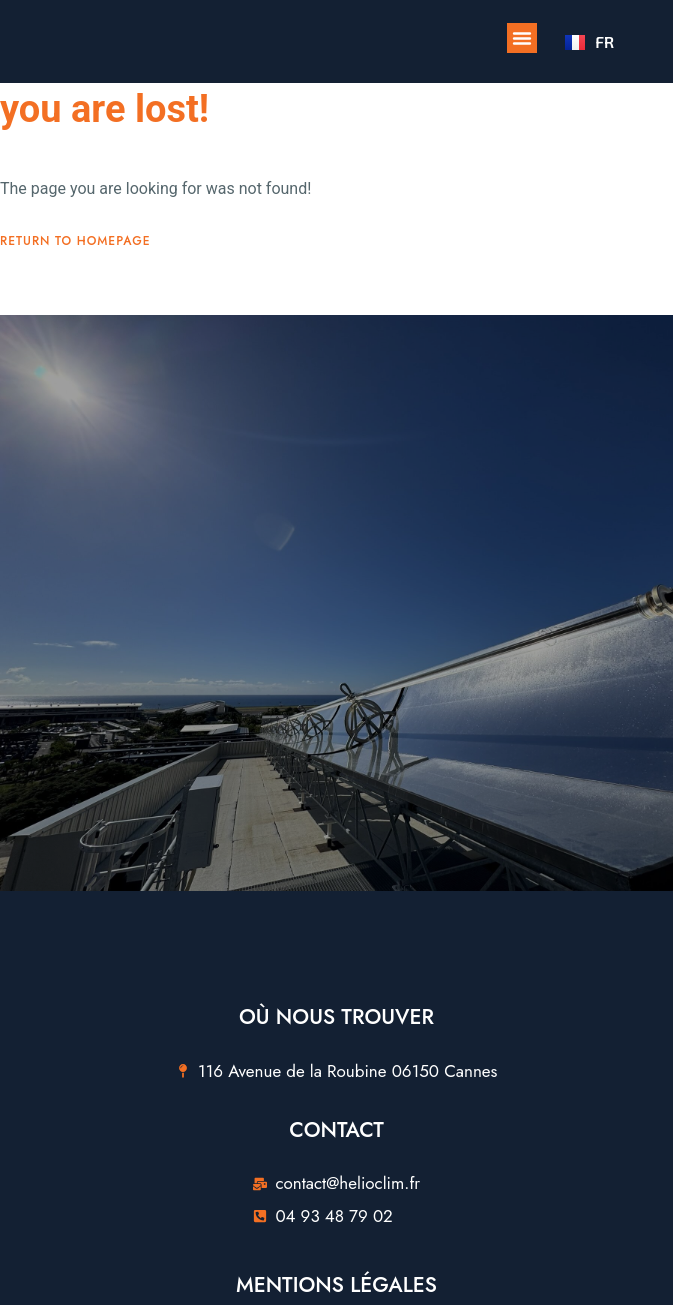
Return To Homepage (75, 241)
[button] (522, 38)
